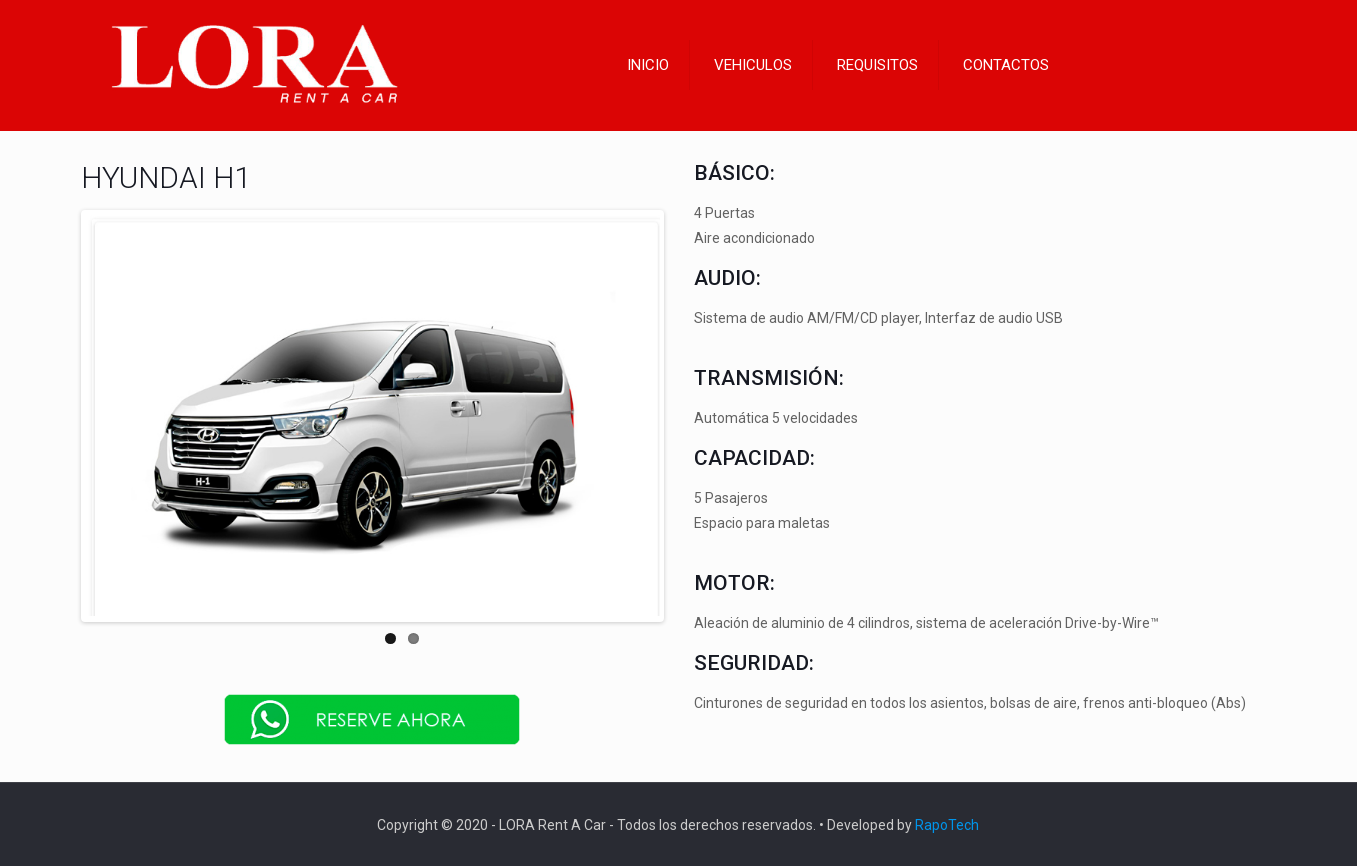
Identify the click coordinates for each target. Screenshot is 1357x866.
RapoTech (947, 823)
